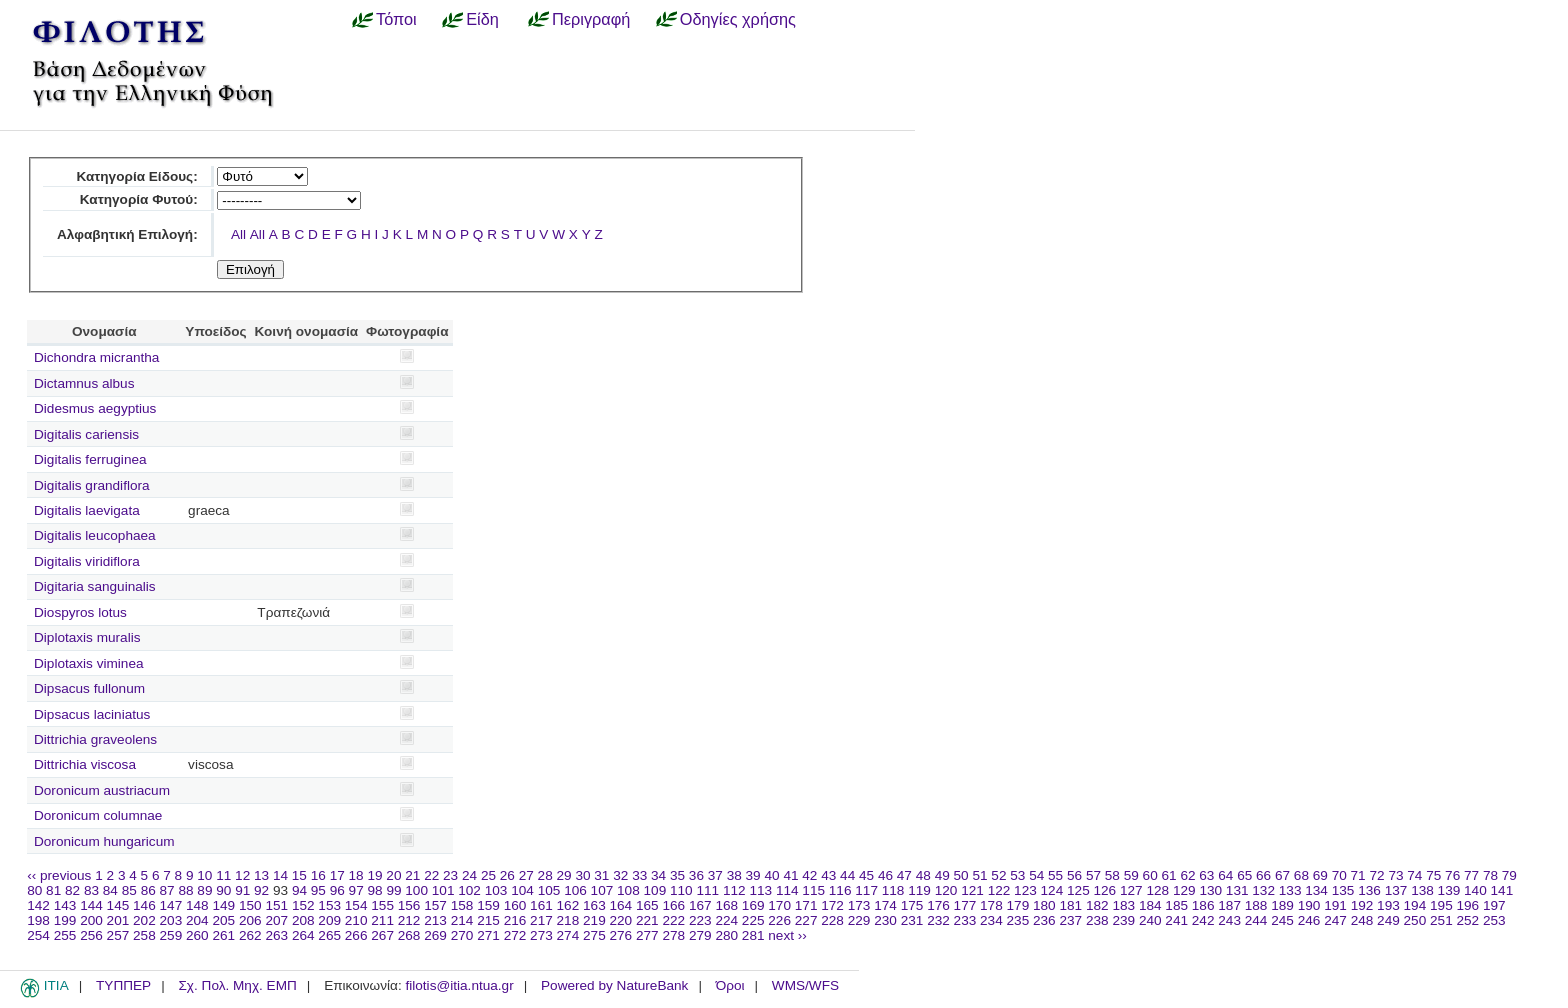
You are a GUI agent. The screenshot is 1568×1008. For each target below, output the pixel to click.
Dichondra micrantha (96, 357)
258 (144, 935)
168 (726, 905)
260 (197, 935)
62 (1187, 875)
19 (374, 875)
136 (1369, 890)
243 (1229, 920)
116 (840, 890)
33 (639, 875)
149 (223, 905)
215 (488, 920)
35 (677, 875)
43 (828, 875)
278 (673, 935)
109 (655, 890)
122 (999, 890)
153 (329, 905)
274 (568, 935)
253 (1494, 920)
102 (469, 890)
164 (621, 905)
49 (942, 875)
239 (1123, 920)
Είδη (482, 19)
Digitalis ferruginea (90, 459)
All (238, 234)
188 (1256, 905)
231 (912, 920)
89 (204, 890)
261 (223, 935)
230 (885, 920)
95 (318, 890)
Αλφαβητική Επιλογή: (127, 234)
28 (545, 875)
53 (1017, 875)
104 (522, 890)
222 (673, 920)
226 (779, 920)
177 (965, 905)
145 (118, 905)
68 (1301, 875)
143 (65, 905)
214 (462, 920)
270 (462, 935)
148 (197, 905)
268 (409, 935)
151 (276, 905)
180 (1044, 905)
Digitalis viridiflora (87, 561)
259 (171, 935)
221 (647, 920)
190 (1309, 905)
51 (979, 875)
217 (541, 920)
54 (1036, 875)
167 (700, 905)
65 (1244, 875)
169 (753, 905)
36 (696, 875)
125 (1078, 890)
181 (1070, 905)
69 (1320, 875)
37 (715, 875)
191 (1335, 905)
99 (393, 890)
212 (409, 920)
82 (72, 890)
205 (223, 920)
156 (409, 905)
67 (1282, 875)
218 (568, 920)
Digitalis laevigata (87, 510)
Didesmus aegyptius (95, 408)
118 (893, 890)
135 (1343, 890)
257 (118, 935)
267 (382, 935)
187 (1229, 905)
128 (1157, 890)
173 (859, 905)
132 (1263, 890)
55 (1055, 875)
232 (938, 920)
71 (1358, 875)
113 (760, 890)
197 (1494, 905)
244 (1256, 920)
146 (144, 905)
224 (726, 920)
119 (919, 890)
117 (866, 890)
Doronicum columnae (98, 815)
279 (700, 935)
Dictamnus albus (84, 383)
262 (250, 935)
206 (250, 920)
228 (832, 920)
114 (787, 890)
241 (1176, 920)
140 (1475, 890)
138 (1422, 890)
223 (700, 920)
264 (303, 935)
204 (197, 920)
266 (356, 935)
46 (885, 875)
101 (443, 890)
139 (1449, 890)
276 (621, 935)
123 (1025, 890)
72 (1376, 875)
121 (972, 890)
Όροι (730, 985)
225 (753, 920)
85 (129, 890)
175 (912, 905)
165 (647, 905)
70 (1339, 875)
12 (242, 875)
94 (299, 890)
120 (946, 890)
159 (488, 905)
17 (337, 875)
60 (1150, 875)
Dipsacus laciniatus (92, 714)
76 (1452, 875)
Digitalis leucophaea (95, 535)
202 (144, 920)
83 (91, 890)
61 (1169, 875)
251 (1441, 920)
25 (488, 875)
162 (568, 905)
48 (923, 875)
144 (91, 905)
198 (38, 920)
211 (382, 920)
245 (1282, 920)
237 (1070, 920)
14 (280, 875)
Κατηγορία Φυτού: (139, 199)
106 (575, 890)
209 (329, 920)
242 (1203, 920)
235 (1018, 920)
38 (734, 875)
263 (276, 935)
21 (412, 875)
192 (1362, 905)
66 (1263, 875)
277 (647, 935)
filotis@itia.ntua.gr (459, 985)
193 (1388, 905)
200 (91, 920)
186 (1203, 905)
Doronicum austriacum (102, 790)
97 (356, 890)
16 (318, 875)
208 (303, 920)
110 (681, 890)
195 (1441, 905)
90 (223, 890)
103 (496, 890)
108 (628, 890)
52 (998, 875)
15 (299, 875)
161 (541, 905)
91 (242, 890)
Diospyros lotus (80, 612)
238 (1097, 920)
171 (806, 905)
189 (1282, 905)
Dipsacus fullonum (89, 688)
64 (1225, 875)
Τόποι (396, 19)
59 (1131, 875)
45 (866, 875)
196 (1468, 905)
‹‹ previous (59, 875)
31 (601, 875)
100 (416, 890)
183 (1123, 905)
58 (1112, 875)
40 (771, 875)
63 (1206, 875)
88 (185, 890)
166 (673, 905)
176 (938, 905)
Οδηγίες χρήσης (738, 19)
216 (515, 920)
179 (1018, 905)
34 (658, 875)
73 (1395, 875)
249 (1388, 920)
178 (991, 905)
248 (1362, 920)
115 (813, 890)
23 (450, 875)
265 (329, 935)
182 (1097, 905)
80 (34, 890)
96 (337, 890)
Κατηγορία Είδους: (136, 176)
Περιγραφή (591, 19)
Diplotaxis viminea (89, 663)
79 (1509, 875)
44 (847, 875)
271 (488, 935)
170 (779, 905)
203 (171, 920)
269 (435, 935)
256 (91, 935)
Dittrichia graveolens (95, 739)
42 (809, 875)
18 (356, 875)
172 (832, 905)
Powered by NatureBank (614, 985)
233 (965, 920)
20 (393, 875)
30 (582, 875)
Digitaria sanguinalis (95, 586)
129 (1184, 890)
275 (594, 935)
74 (1414, 875)
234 (991, 920)
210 (356, 920)
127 (1131, 890)
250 (1415, 920)
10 (204, 875)
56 (1074, 875)
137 (1396, 890)
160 (515, 905)
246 (1309, 920)
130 (1210, 890)
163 (594, 905)
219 (594, 920)
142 (38, 905)
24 (469, 875)
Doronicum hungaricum (104, 841)
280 (726, 935)
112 (734, 890)
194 (1415, 905)
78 (1490, 875)
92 (261, 890)
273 (541, 935)
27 (526, 875)
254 (38, 935)
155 (382, 905)
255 (65, 935)
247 (1335, 920)
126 (1105, 890)
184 (1150, 905)
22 (431, 875)
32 (620, 875)
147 (171, 905)
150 (250, 905)
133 (1290, 890)
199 (65, 920)
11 (223, 875)
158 (462, 905)
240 (1150, 920)
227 (806, 920)
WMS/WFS (805, 985)
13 (261, 875)
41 (790, 875)
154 (356, 905)
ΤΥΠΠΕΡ (123, 985)
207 (276, 920)
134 (1316, 890)
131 (1237, 890)
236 (1044, 920)
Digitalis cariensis (86, 434)
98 (375, 890)
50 (961, 875)
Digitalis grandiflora (92, 485)
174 (885, 905)
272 (515, 935)
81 (53, 890)
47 (904, 875)
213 (435, 920)
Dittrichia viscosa (85, 764)
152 (303, 905)
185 (1176, 905)
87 (167, 890)
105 (549, 890)
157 (435, 905)
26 (507, 875)
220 (621, 920)
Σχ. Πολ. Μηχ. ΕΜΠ (237, 985)
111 (707, 890)
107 (602, 890)
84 (110, 890)
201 (118, 920)
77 (1471, 875)
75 (1433, 875)
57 (1093, 875)
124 (1052, 890)
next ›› (787, 935)
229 (859, 920)
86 (148, 890)
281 (753, 935)
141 (1502, 890)
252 (1468, 920)
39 (753, 875)
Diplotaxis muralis (87, 637)
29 (564, 875)
